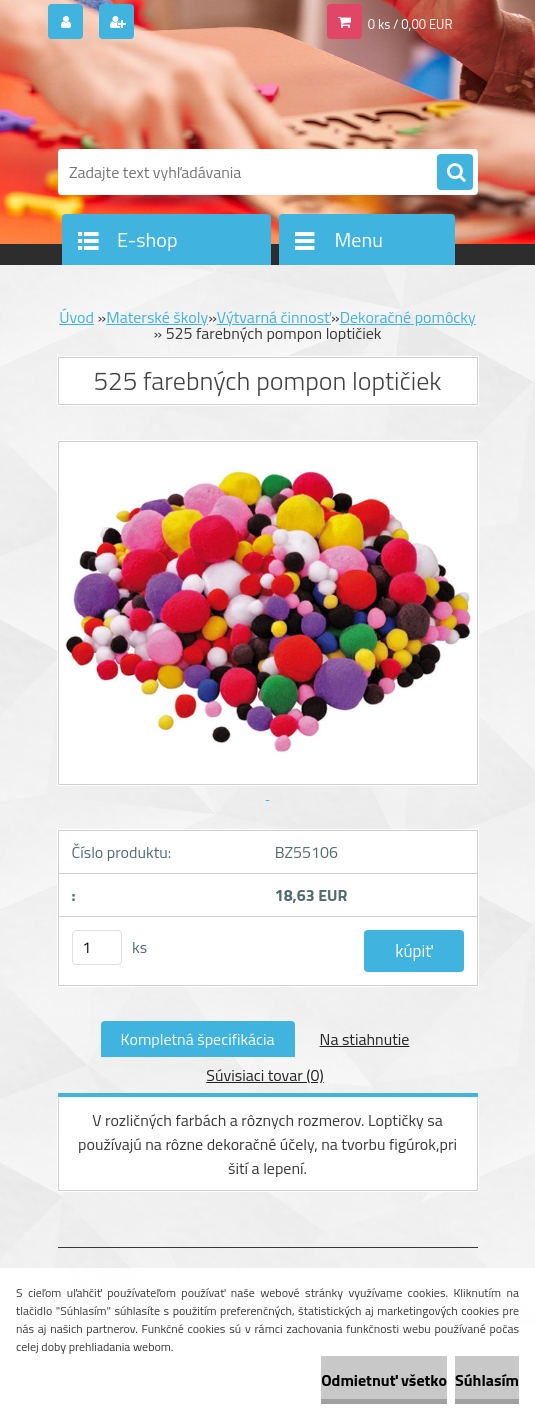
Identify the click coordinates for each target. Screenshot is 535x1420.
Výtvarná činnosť (274, 317)
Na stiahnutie (365, 1039)
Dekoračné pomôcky (408, 317)
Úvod (76, 317)
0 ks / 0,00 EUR (410, 24)
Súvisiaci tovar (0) (264, 1075)
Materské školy (157, 317)
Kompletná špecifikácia (198, 1039)
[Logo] (195, 97)
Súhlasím (487, 1380)
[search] (455, 173)
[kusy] (97, 947)
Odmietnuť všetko (384, 1380)
